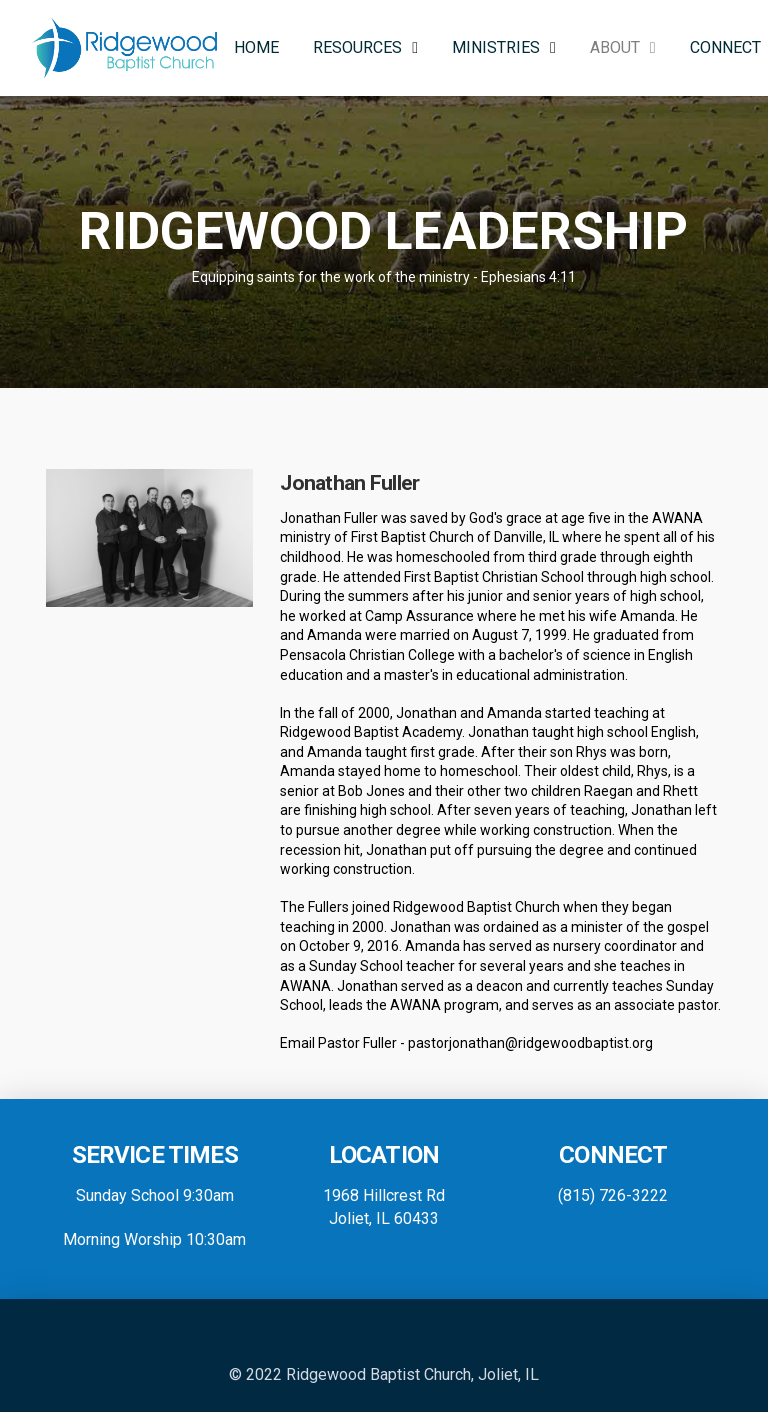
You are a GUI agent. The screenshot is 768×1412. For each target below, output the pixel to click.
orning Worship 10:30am (161, 1239)
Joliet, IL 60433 (384, 1218)
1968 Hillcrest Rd (384, 1195)
